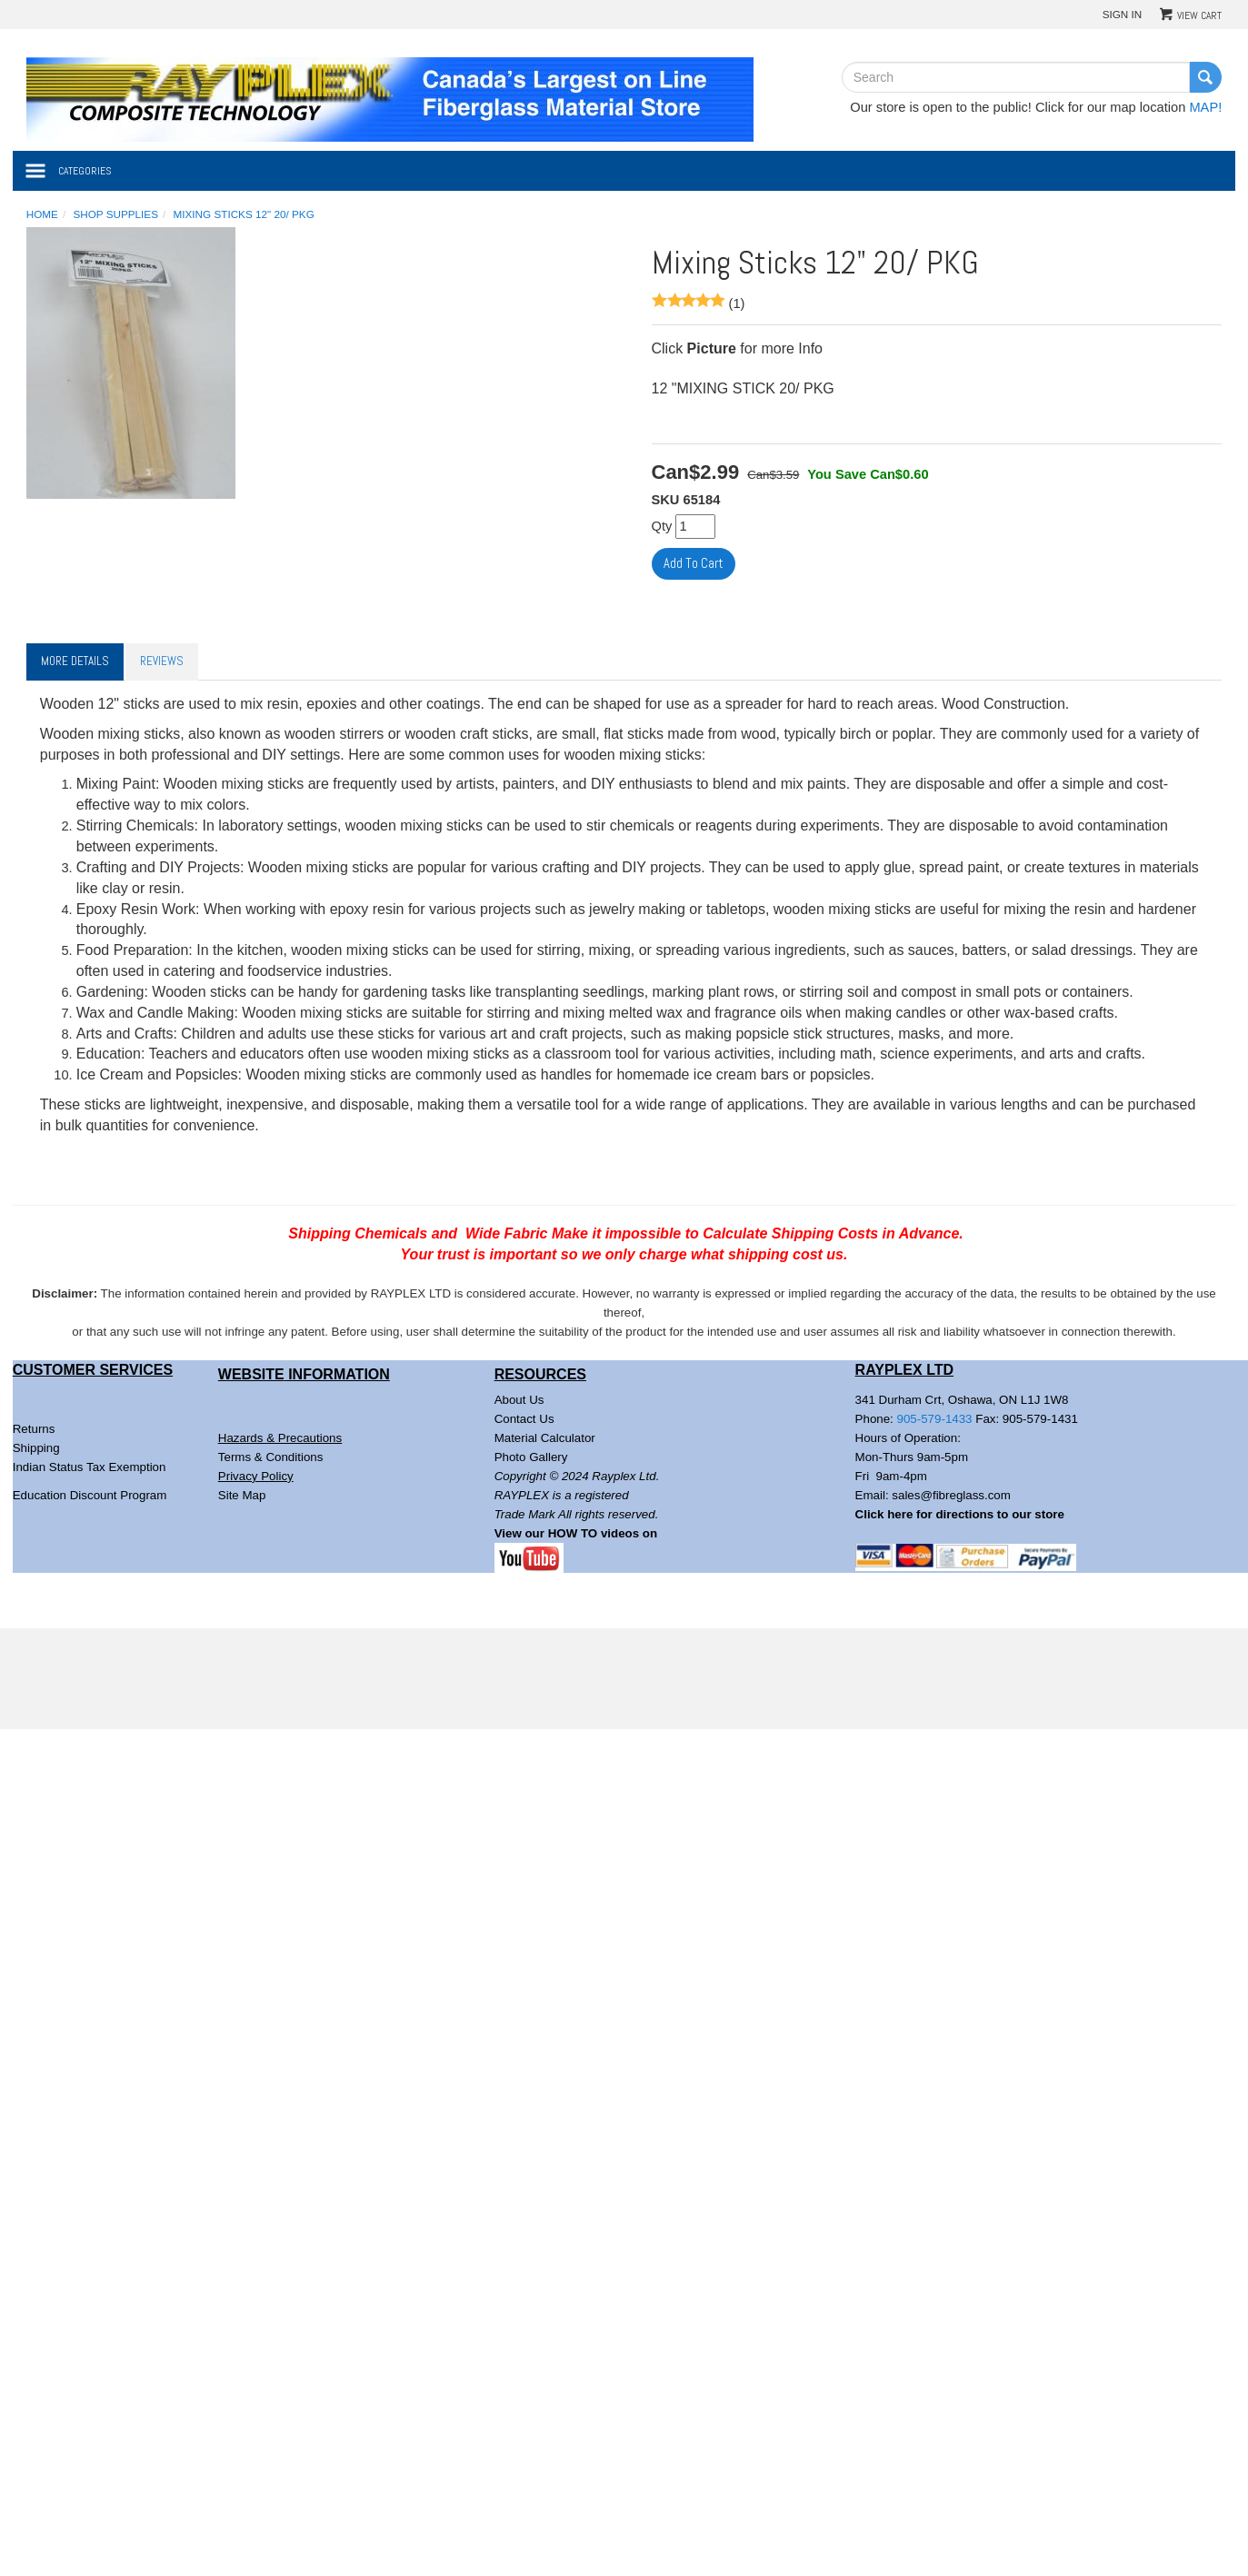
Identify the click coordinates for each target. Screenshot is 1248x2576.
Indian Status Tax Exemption (89, 1467)
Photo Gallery (531, 1457)
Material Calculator (544, 1438)
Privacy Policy (256, 1476)
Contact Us (524, 1419)
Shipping (36, 1448)
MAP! (1205, 107)
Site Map (242, 1495)
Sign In (1123, 14)
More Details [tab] (75, 661)
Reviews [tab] (162, 661)
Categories (85, 170)
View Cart (1199, 15)
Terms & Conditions (271, 1457)
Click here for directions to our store (959, 1514)
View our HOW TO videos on (577, 1533)
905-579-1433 (935, 1419)
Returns (34, 1429)
